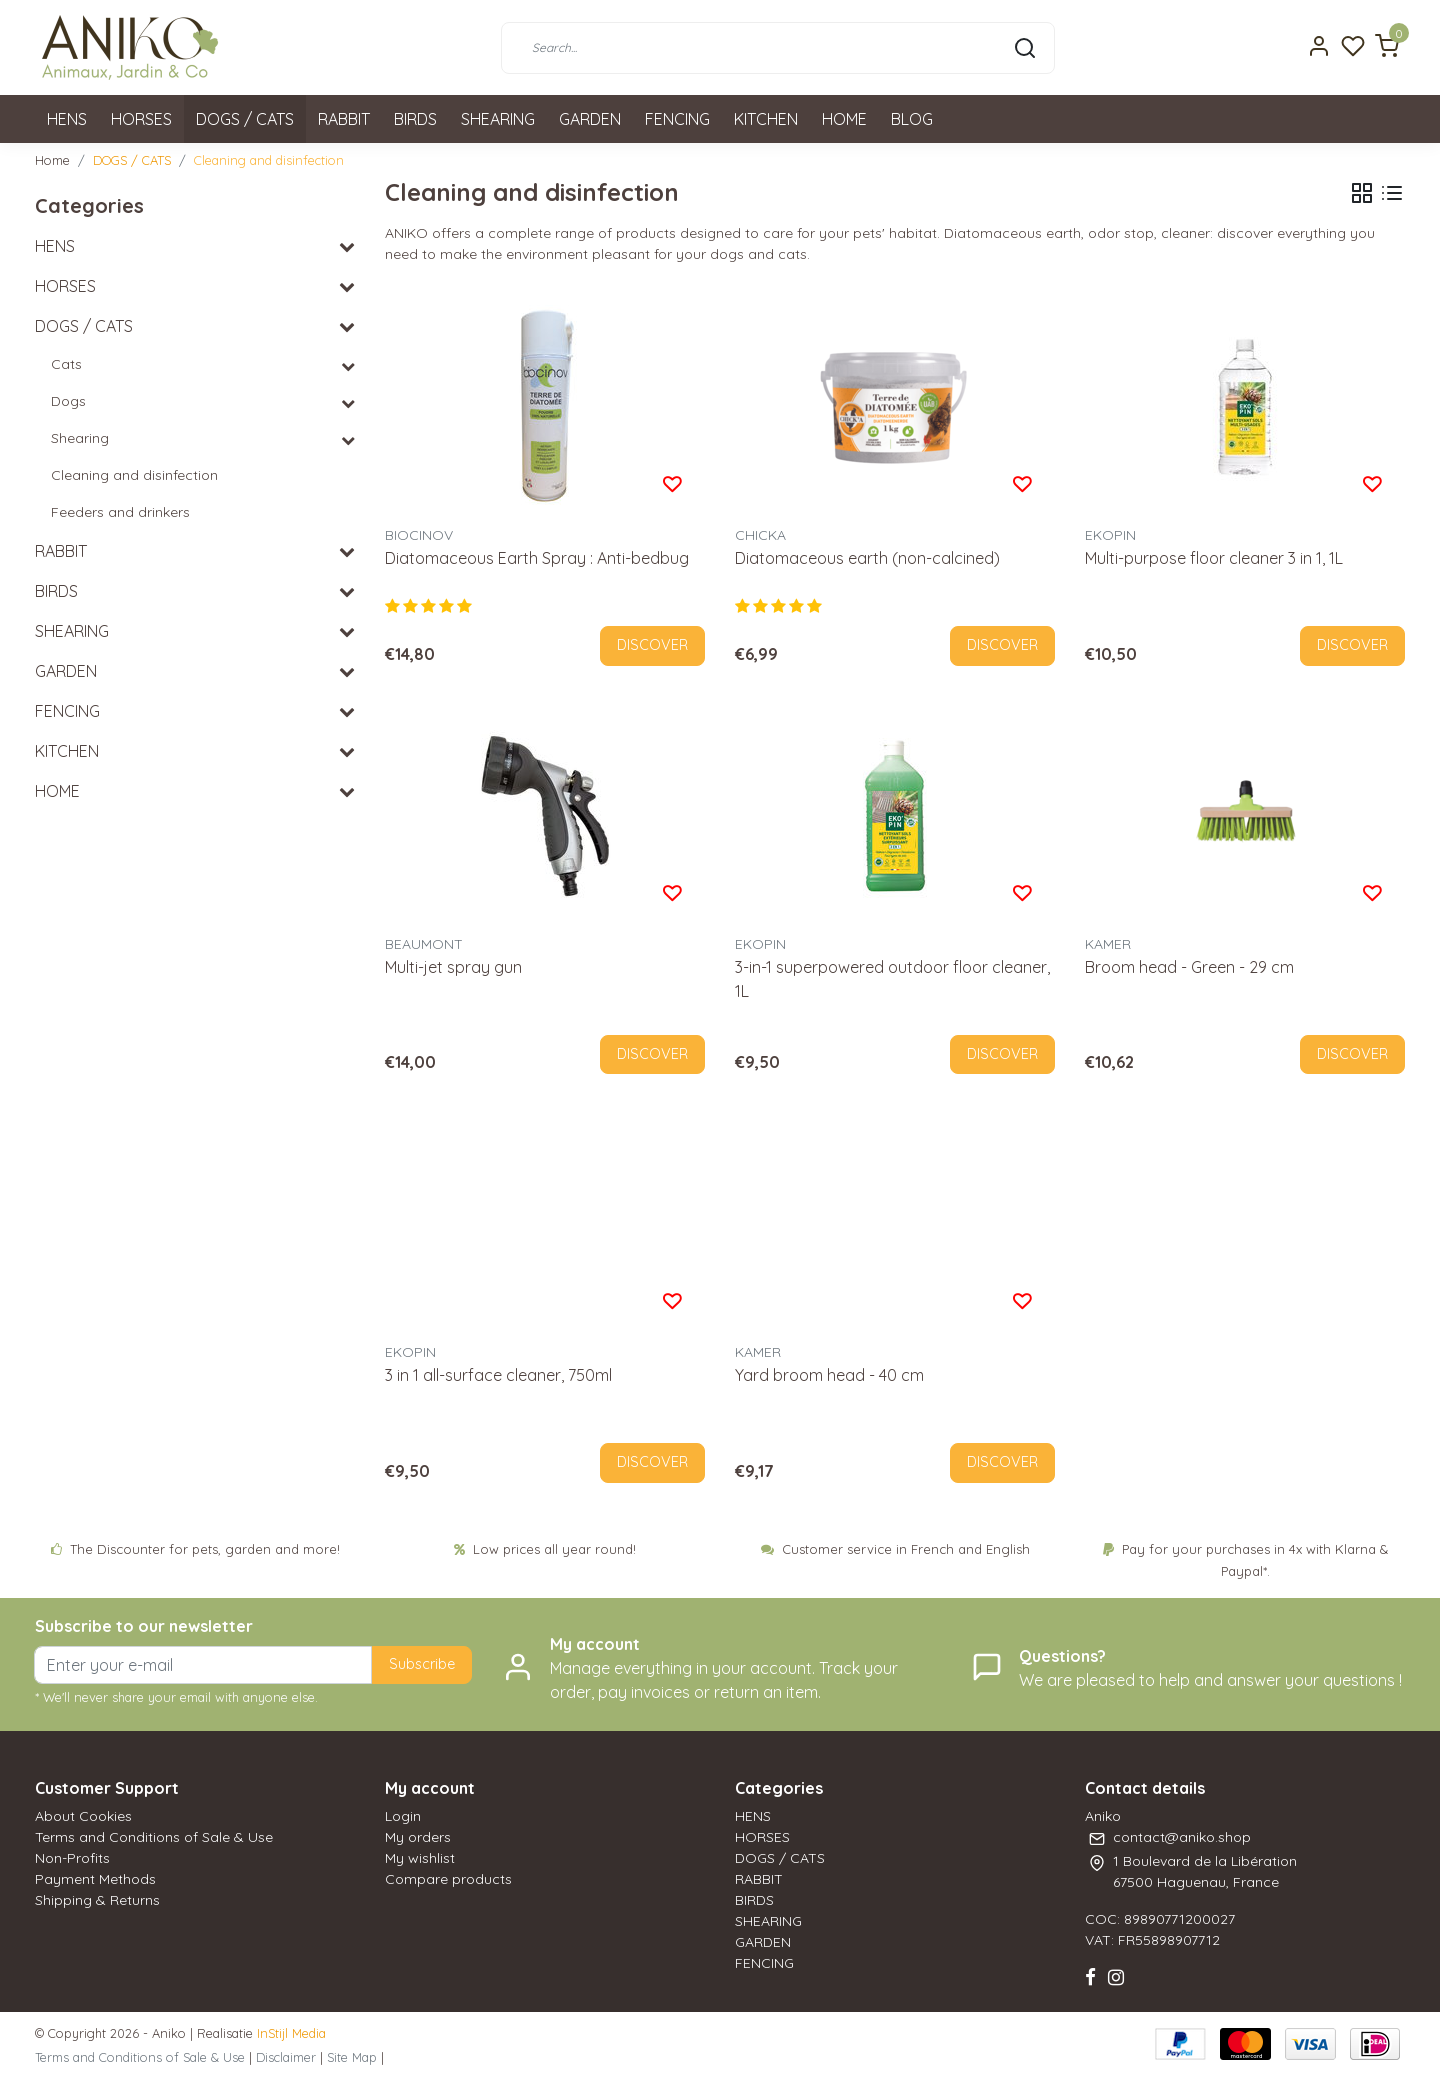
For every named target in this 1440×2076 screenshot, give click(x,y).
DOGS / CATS (245, 119)
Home (52, 160)
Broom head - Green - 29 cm (1189, 967)
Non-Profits (72, 1858)
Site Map (352, 2057)
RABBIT (344, 119)
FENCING (677, 119)
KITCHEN (766, 119)
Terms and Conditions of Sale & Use (154, 1837)
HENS (67, 119)
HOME (844, 119)
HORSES (141, 119)
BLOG (912, 119)
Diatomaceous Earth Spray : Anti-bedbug (537, 558)
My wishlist (420, 1858)
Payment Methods (95, 1879)
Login (403, 1816)
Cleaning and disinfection (269, 160)
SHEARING (498, 119)
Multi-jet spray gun (453, 967)
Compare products (448, 1879)
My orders (418, 1837)
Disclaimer (286, 2057)
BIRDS (415, 119)
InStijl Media (289, 2033)
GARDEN (590, 119)
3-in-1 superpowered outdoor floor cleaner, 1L (892, 979)
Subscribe (422, 1664)
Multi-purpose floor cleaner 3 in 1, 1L (1214, 558)
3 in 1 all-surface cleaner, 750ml (498, 1375)
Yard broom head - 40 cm (829, 1375)
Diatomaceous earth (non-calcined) (867, 558)
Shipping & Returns (97, 1900)
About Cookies (83, 1816)
